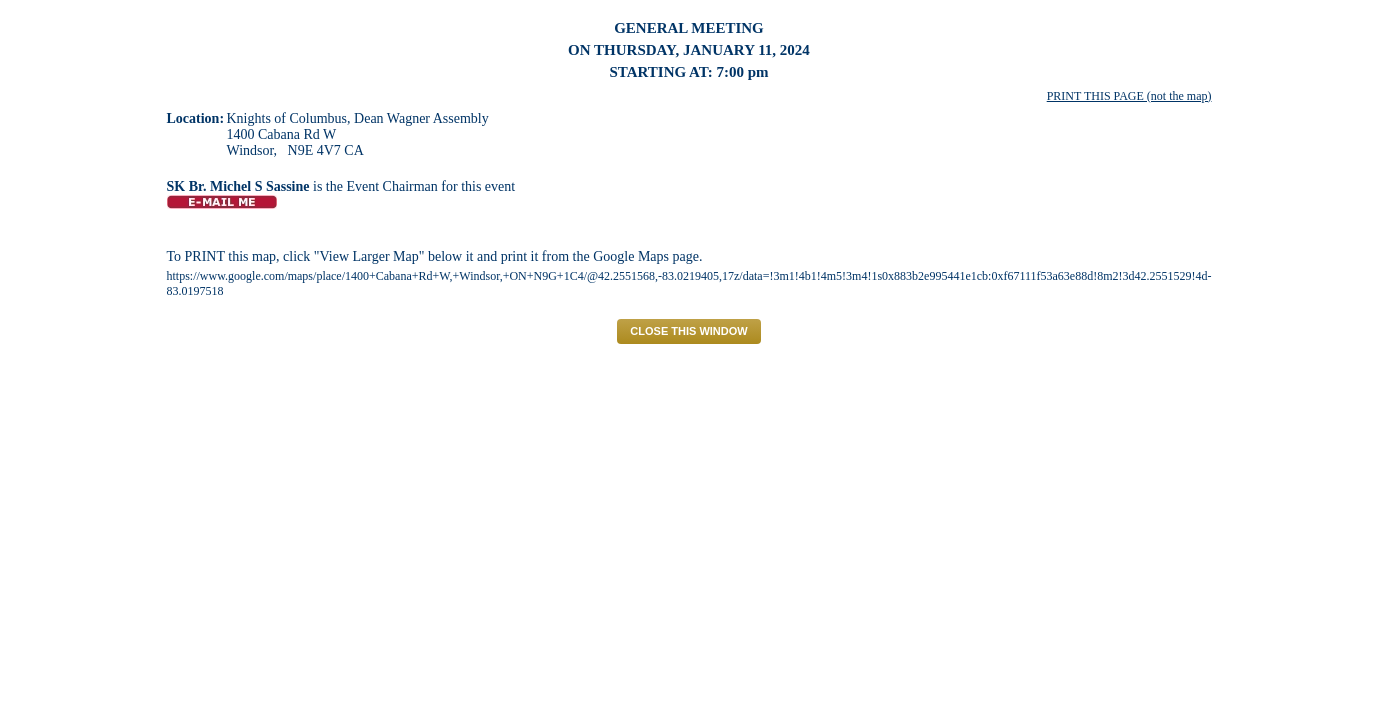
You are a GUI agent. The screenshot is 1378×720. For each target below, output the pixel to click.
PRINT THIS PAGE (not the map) (1129, 96)
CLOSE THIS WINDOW (688, 331)
